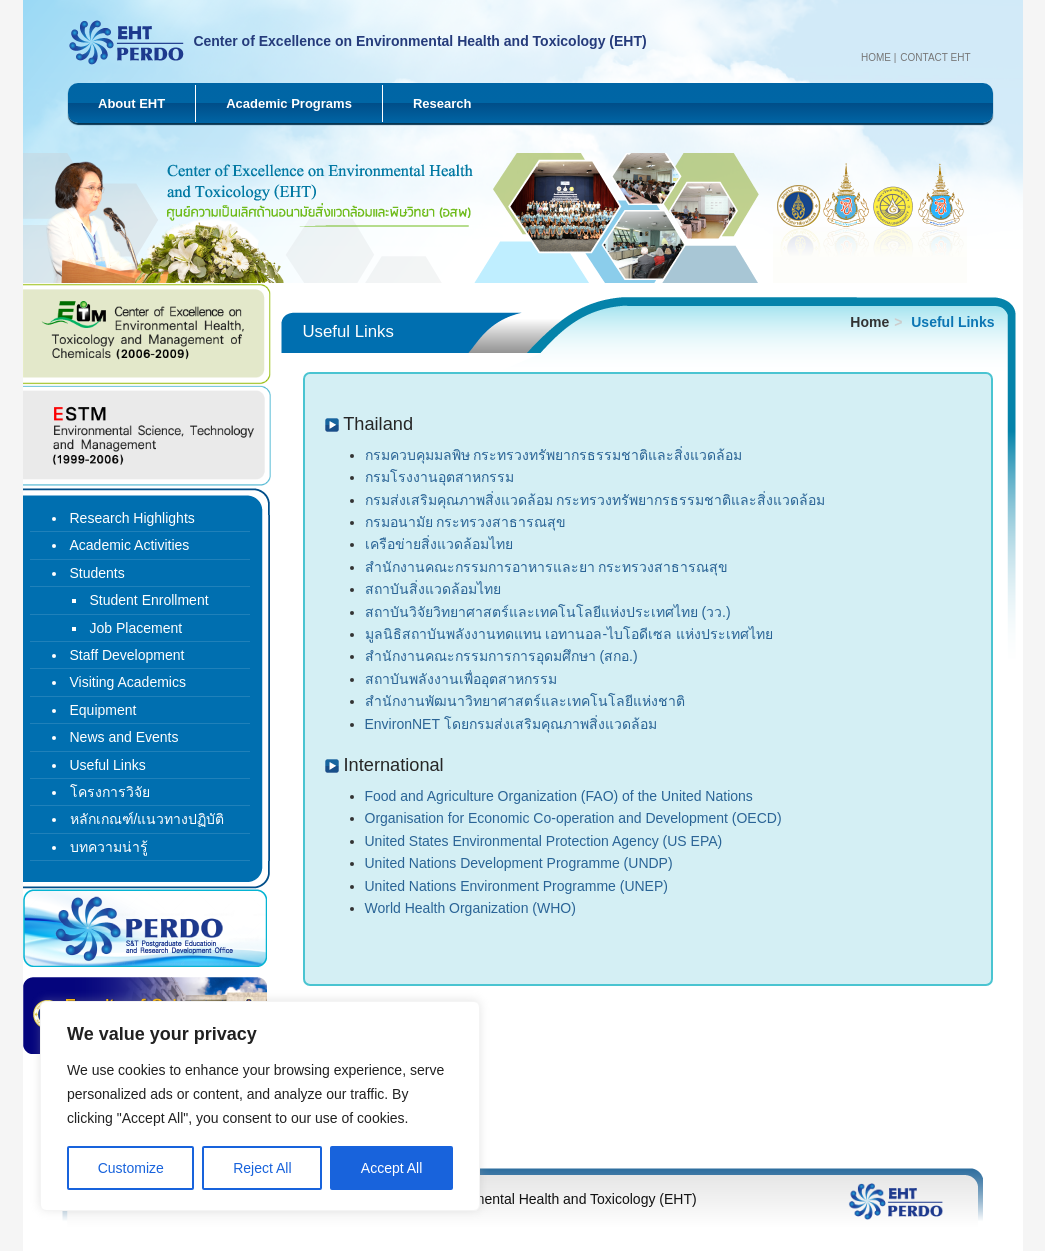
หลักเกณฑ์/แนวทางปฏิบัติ (147, 819)
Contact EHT (935, 57)
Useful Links (108, 765)
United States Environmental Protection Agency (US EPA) (544, 841)
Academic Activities (130, 545)
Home (876, 57)
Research (442, 103)
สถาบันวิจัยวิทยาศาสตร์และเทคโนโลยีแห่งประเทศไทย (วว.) (548, 612)
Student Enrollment (149, 600)
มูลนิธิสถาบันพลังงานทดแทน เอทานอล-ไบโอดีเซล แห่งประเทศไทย (569, 634)
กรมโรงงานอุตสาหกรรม (439, 477)
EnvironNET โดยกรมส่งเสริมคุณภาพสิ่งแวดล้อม (511, 724)
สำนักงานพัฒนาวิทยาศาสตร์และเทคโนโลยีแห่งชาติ (525, 701)
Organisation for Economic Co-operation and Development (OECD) (573, 818)
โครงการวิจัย (110, 792)
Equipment (103, 710)
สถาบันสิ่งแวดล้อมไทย (433, 589)
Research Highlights (132, 518)
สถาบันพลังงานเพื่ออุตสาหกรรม (461, 679)
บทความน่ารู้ (109, 847)
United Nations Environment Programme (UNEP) (516, 886)
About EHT (131, 103)
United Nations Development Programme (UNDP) (519, 863)
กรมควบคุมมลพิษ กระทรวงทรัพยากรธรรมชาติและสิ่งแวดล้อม (554, 455)
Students (97, 573)
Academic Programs (289, 103)
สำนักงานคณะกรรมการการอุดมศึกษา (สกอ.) (501, 656)
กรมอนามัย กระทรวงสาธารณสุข (466, 522)
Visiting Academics (128, 682)
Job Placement (136, 628)
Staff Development (127, 655)
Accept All (391, 1168)
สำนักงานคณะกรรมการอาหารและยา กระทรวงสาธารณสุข (547, 567)
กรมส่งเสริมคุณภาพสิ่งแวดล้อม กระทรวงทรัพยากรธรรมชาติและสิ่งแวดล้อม (595, 500)
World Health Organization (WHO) (470, 908)
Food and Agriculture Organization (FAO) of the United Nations (559, 796)
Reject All (262, 1168)
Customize (131, 1168)
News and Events (124, 737)
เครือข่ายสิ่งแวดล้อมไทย (439, 544)
